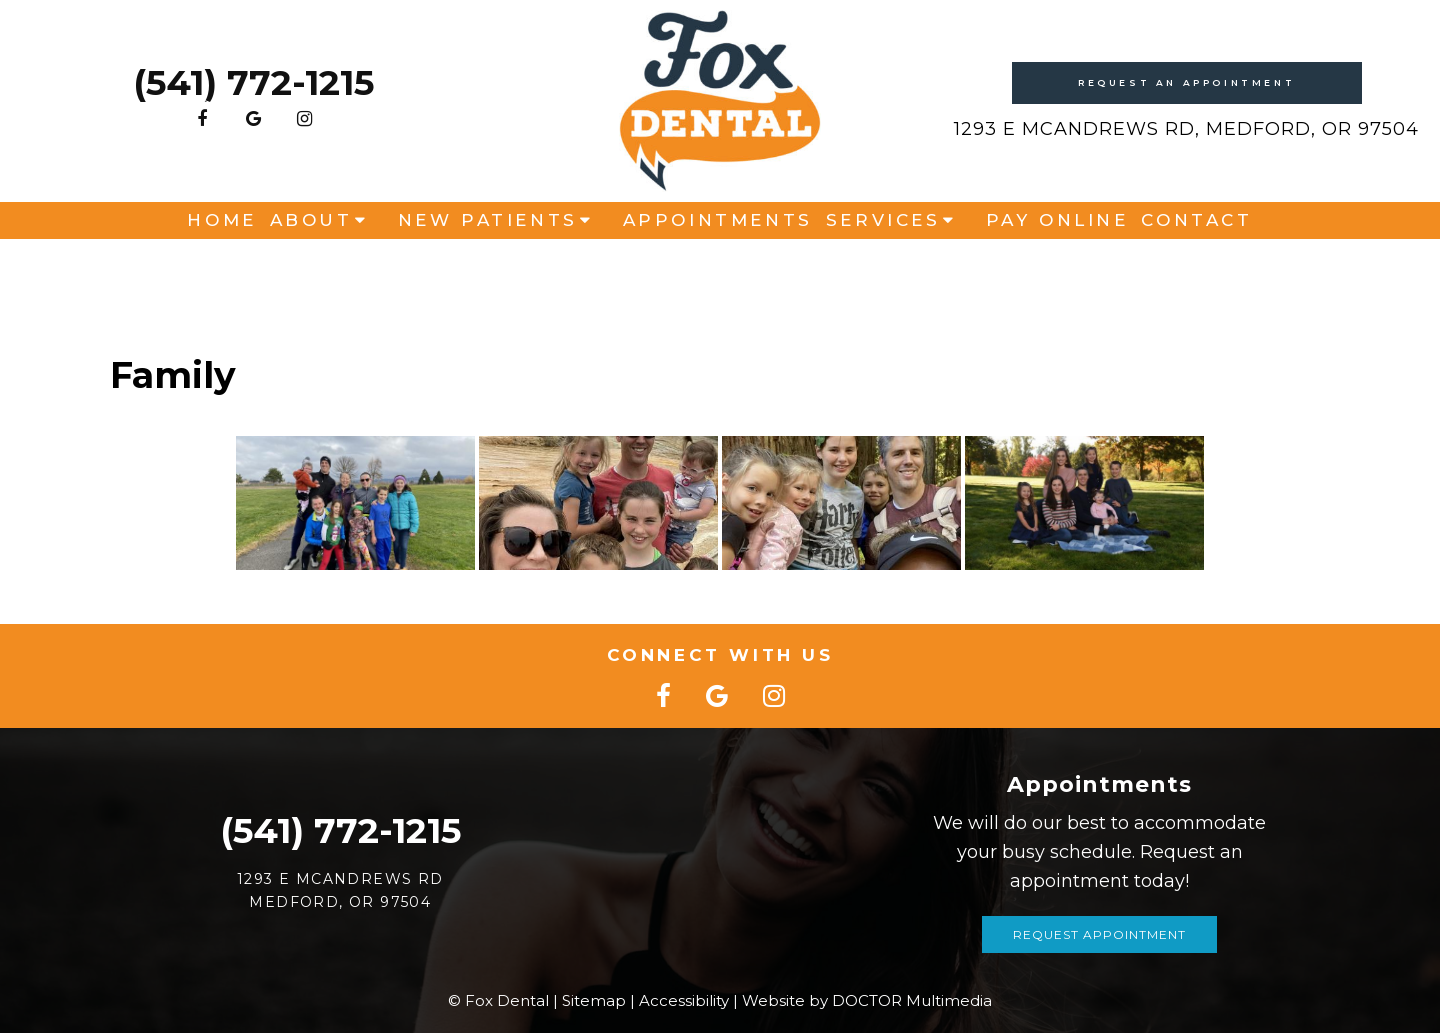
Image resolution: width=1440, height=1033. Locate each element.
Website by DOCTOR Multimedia (867, 1000)
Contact (1196, 272)
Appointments (718, 272)
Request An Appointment (1186, 103)
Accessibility (684, 1000)
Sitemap (594, 1000)
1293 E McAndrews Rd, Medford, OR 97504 (1186, 150)
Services (883, 272)
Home (221, 272)
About (311, 272)
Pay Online (1057, 272)
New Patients (488, 272)
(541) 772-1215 (253, 104)
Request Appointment (1099, 934)
